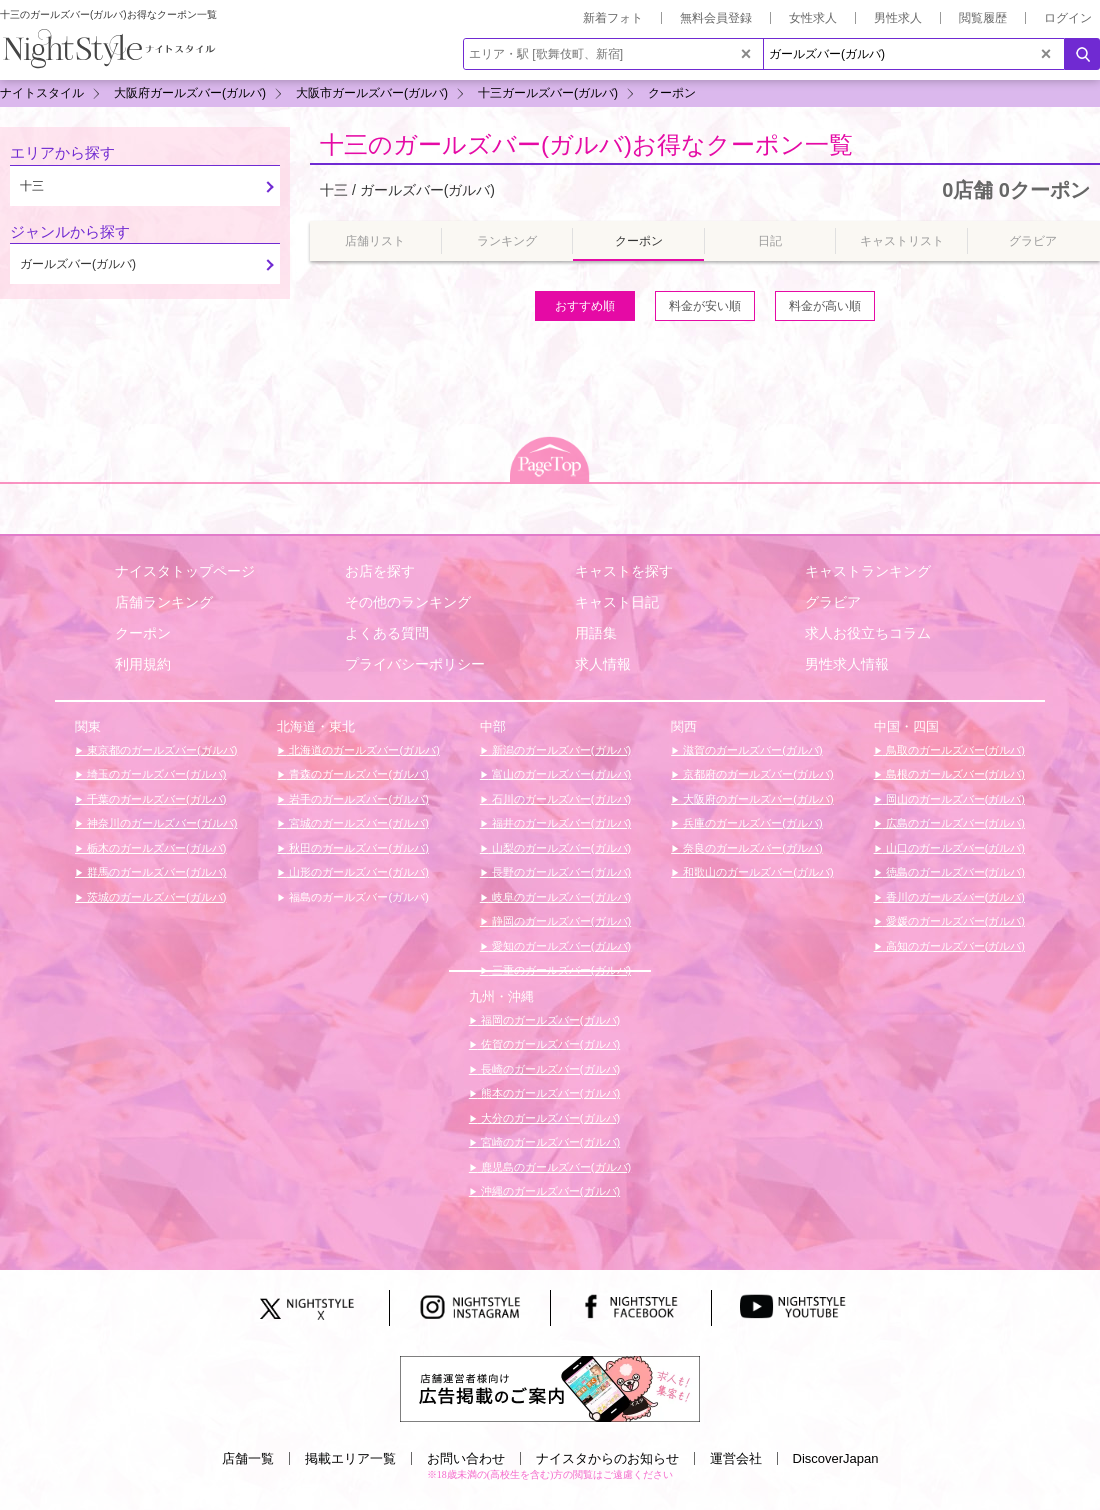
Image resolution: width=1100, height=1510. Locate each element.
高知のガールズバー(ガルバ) (954, 946)
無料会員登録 (716, 18)
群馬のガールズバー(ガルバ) (155, 872)
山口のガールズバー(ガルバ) (954, 848)
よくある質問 (387, 633)
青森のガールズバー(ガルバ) (357, 774)
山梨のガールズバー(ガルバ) (560, 848)
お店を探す (380, 571)
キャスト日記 (617, 602)
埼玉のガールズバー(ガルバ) (155, 774)
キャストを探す (624, 571)
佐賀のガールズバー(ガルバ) (549, 1044)
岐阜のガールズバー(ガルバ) (560, 897)
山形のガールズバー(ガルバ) (357, 872)
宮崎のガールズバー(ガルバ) (549, 1142)
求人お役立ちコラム (868, 633)
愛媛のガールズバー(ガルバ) (954, 921)
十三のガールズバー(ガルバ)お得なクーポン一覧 (586, 144)
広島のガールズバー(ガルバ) (954, 823)
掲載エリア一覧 (350, 1458)
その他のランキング (408, 602)
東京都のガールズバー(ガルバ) (160, 750)
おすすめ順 (585, 306)
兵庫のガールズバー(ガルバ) (751, 823)
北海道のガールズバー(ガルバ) (362, 750)
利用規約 (143, 664)
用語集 (596, 633)
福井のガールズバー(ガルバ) (560, 823)
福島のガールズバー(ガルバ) (357, 897)
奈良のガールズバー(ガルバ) (751, 848)
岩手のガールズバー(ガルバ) (357, 799)
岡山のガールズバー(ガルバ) (954, 799)
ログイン (1068, 18)
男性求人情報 (847, 664)
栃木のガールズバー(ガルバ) (155, 848)
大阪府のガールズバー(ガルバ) (756, 799)
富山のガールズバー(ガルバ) (560, 774)
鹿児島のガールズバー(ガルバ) (554, 1167)
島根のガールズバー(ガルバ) (954, 774)
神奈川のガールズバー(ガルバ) (160, 823)
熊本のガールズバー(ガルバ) (549, 1093)
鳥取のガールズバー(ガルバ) (954, 750)
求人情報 (603, 664)
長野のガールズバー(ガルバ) (560, 872)
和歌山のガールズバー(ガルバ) (756, 872)
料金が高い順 (825, 306)
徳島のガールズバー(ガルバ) (954, 872)
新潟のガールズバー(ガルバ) (560, 750)
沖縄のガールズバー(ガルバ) (549, 1191)
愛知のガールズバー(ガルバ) (560, 946)
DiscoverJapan (836, 1458)
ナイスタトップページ (185, 571)
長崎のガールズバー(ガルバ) (549, 1069)
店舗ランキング (164, 602)
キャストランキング (868, 571)
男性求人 (898, 18)
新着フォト (613, 18)
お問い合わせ (466, 1458)
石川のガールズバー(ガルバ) (560, 799)
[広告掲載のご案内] (550, 1388)
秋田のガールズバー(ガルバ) (357, 848)
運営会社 (736, 1458)
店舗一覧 (248, 1458)
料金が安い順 (705, 306)
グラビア (833, 602)
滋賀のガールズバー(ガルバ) (751, 750)
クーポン (143, 633)
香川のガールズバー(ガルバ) (954, 897)
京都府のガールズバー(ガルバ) (756, 774)
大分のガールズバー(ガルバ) (549, 1118)
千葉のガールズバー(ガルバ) (155, 799)
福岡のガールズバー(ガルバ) (549, 1020)
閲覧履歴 (983, 18)
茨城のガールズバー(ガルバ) (155, 897)
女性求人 (813, 18)
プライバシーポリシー (415, 664)
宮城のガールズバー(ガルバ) (357, 823)
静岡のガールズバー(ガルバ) (560, 921)
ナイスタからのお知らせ (607, 1458)
